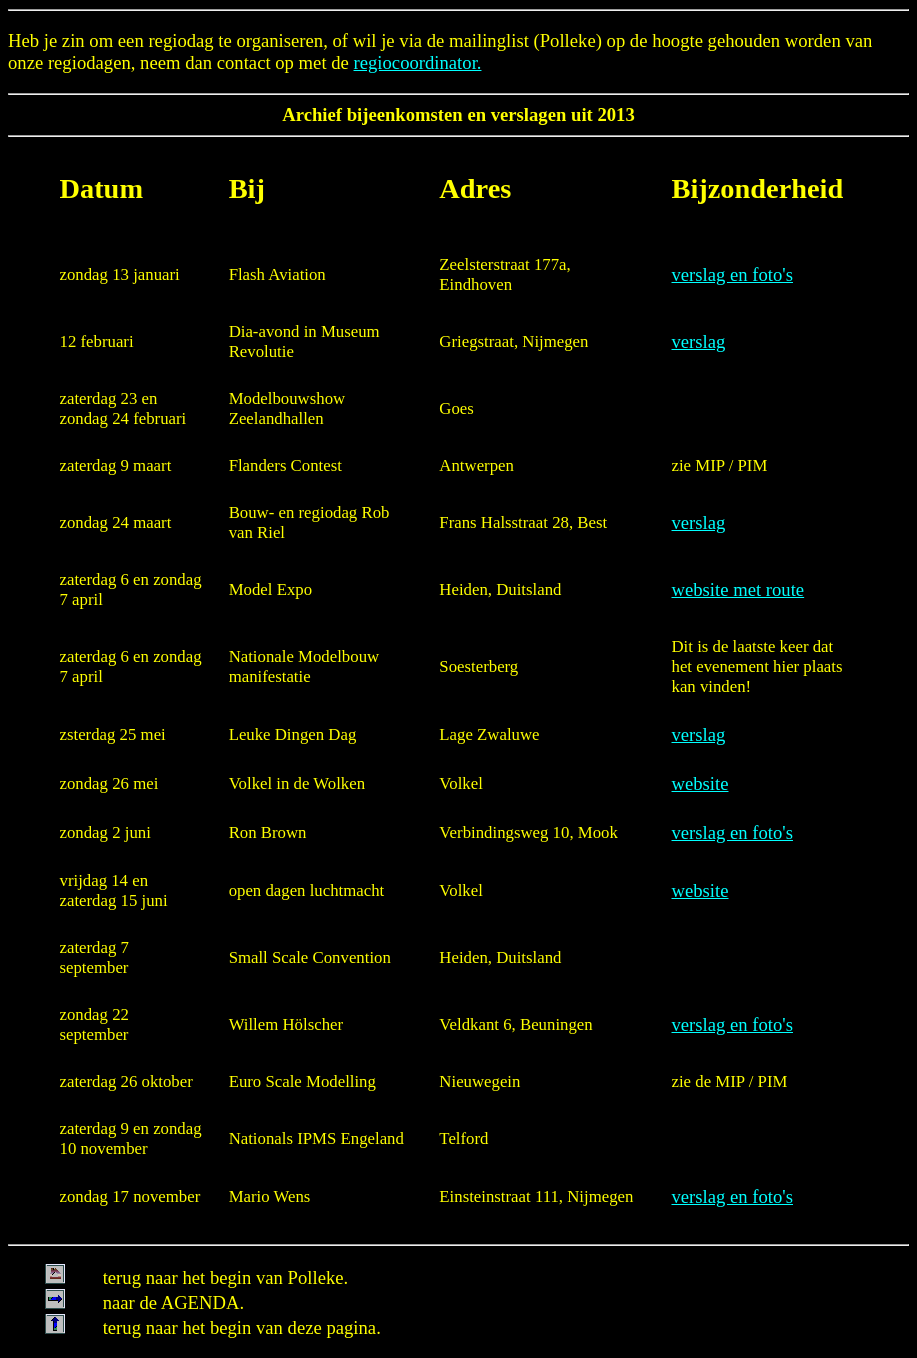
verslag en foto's (732, 274)
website (700, 783)
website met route (738, 589)
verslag (699, 341)
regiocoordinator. (418, 62)
